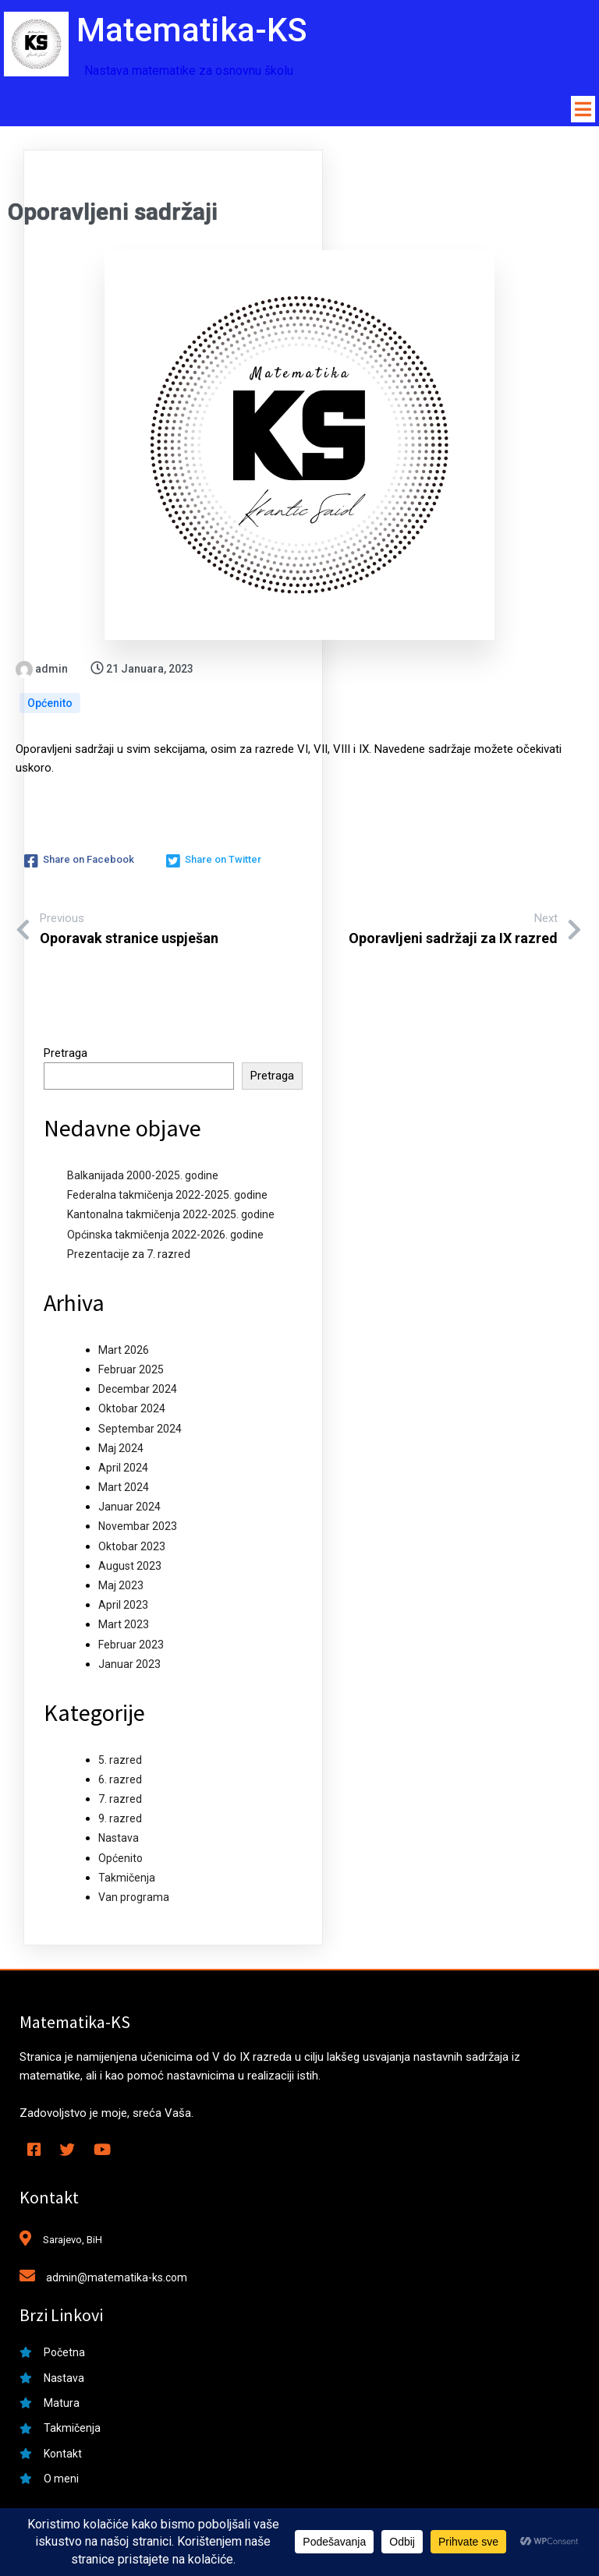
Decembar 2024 (137, 1393)
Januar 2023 (129, 1667)
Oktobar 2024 (131, 1412)
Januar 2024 (129, 1510)
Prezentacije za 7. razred (128, 1257)
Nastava (118, 1842)
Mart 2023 (123, 1628)
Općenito (50, 707)
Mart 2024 (123, 1490)
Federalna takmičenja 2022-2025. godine (167, 1199)
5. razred (120, 1763)
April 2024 (123, 1471)
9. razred (120, 1822)
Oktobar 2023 (131, 1549)
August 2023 (129, 1569)
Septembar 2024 (140, 1432)
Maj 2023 (121, 1588)
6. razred (120, 1782)
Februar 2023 (131, 1647)
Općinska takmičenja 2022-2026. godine (165, 1237)
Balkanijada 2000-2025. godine (142, 1178)
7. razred (120, 1802)
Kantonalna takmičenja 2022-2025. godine (171, 1218)
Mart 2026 (123, 1353)
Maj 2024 (121, 1451)
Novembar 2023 (137, 1530)
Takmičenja (126, 1881)
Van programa (133, 1900)
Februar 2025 (131, 1372)
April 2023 (123, 1608)
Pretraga (65, 1056)
